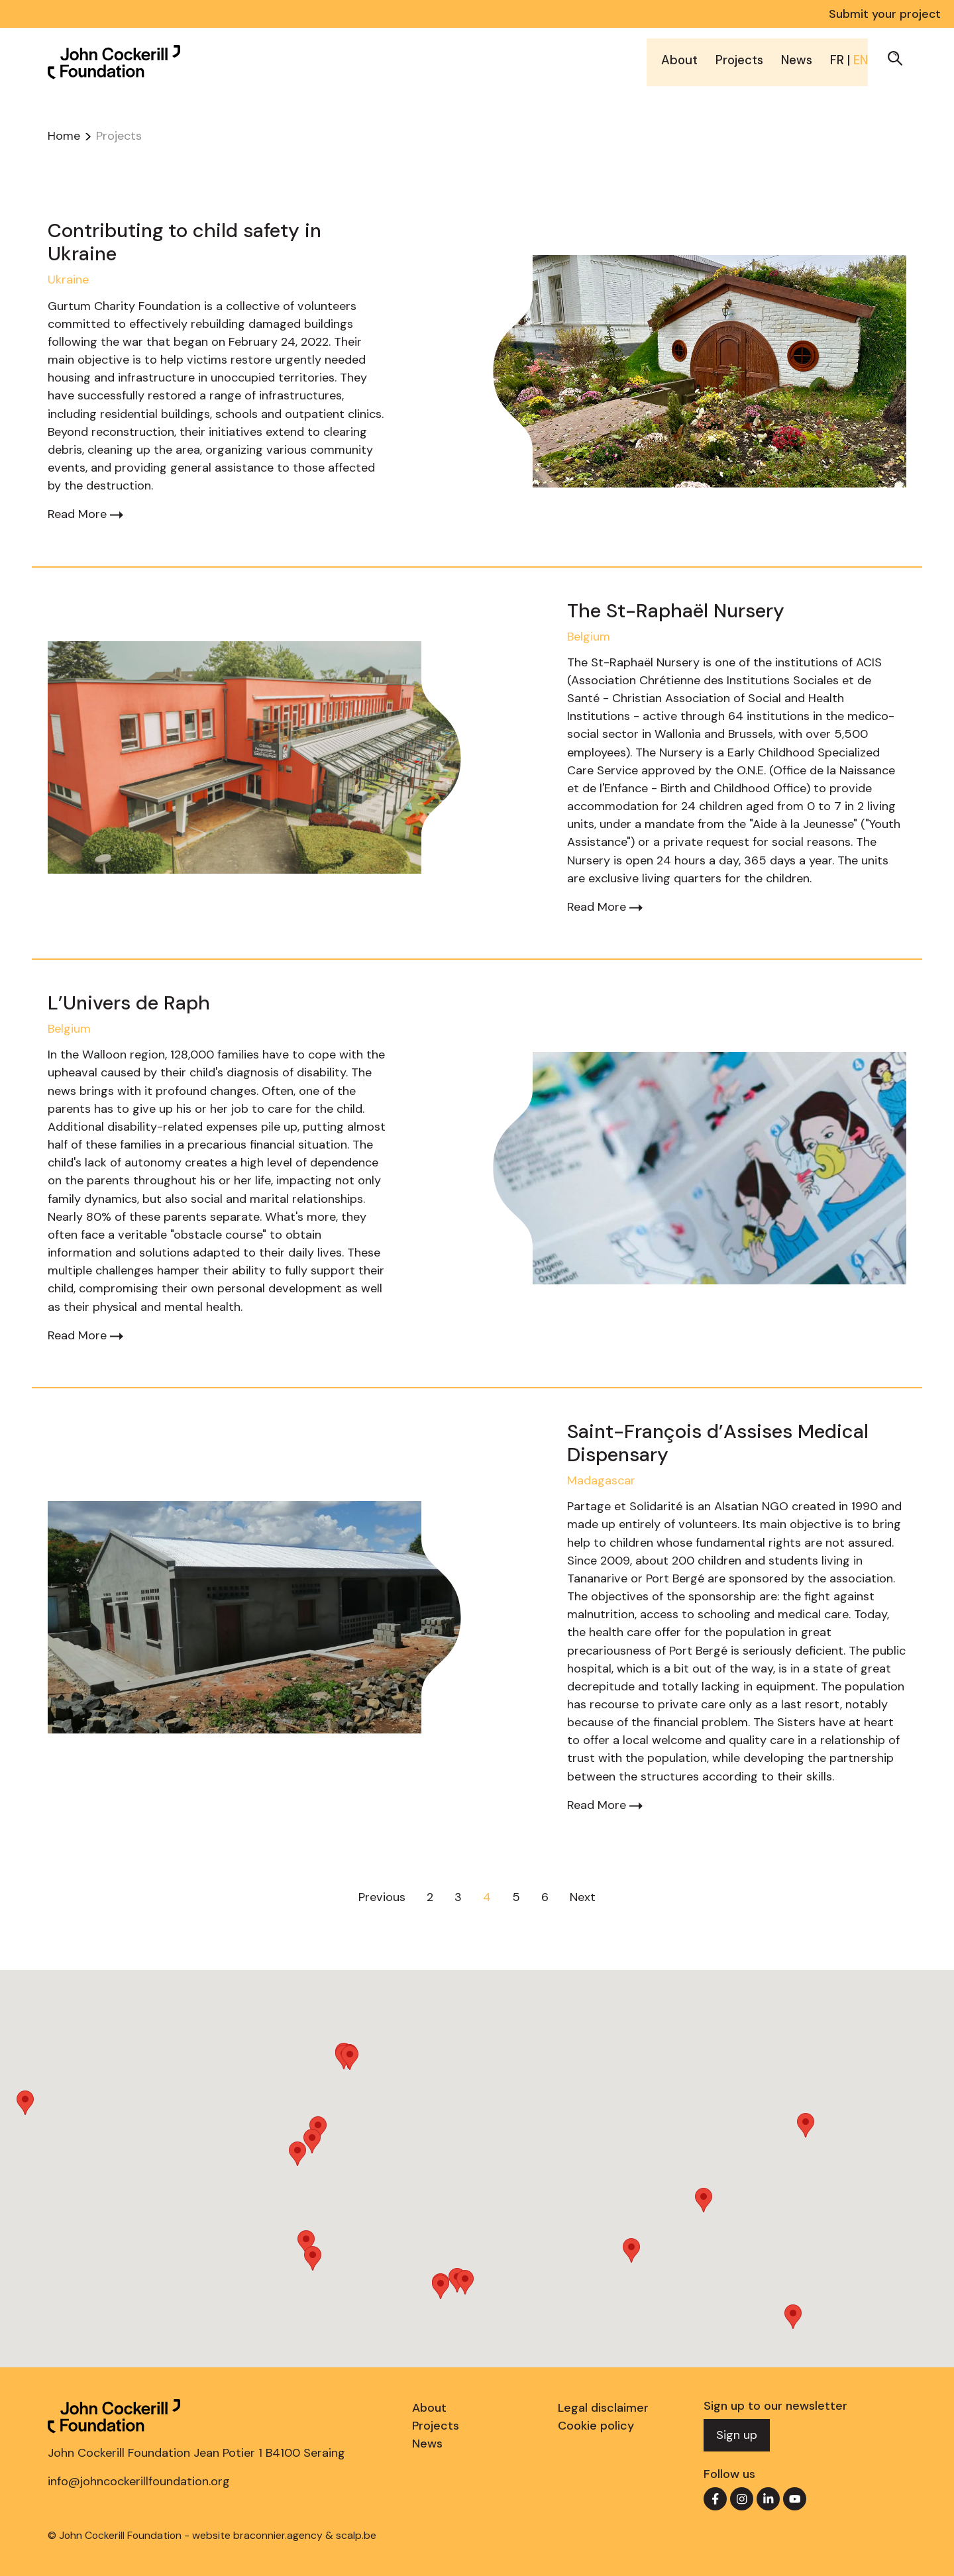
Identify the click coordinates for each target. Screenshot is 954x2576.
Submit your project (885, 14)
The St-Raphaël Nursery (675, 610)
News (794, 57)
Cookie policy (596, 2426)
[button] (895, 56)
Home (64, 136)
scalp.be (356, 2535)
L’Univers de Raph (129, 1002)
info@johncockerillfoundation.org (139, 2481)
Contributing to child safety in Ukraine (184, 242)
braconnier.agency (278, 2535)
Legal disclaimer (603, 2408)
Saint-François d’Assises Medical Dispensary (718, 1443)
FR (837, 57)
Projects (734, 57)
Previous (381, 1897)
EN (860, 57)
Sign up (736, 2435)
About (672, 57)
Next (583, 1897)
